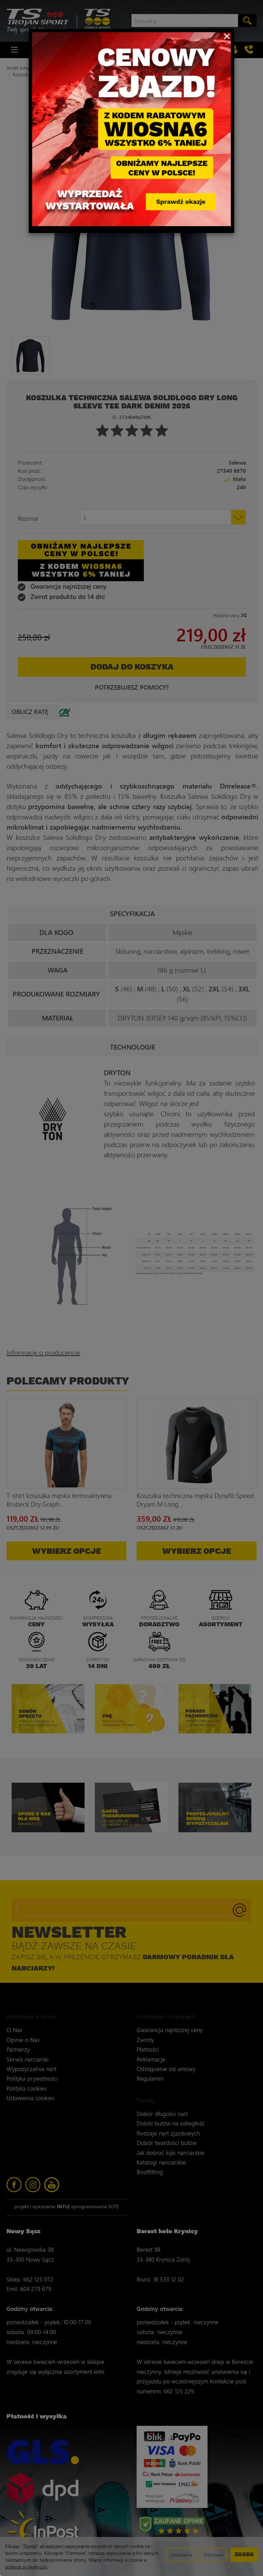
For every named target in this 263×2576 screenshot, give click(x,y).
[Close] (227, 35)
